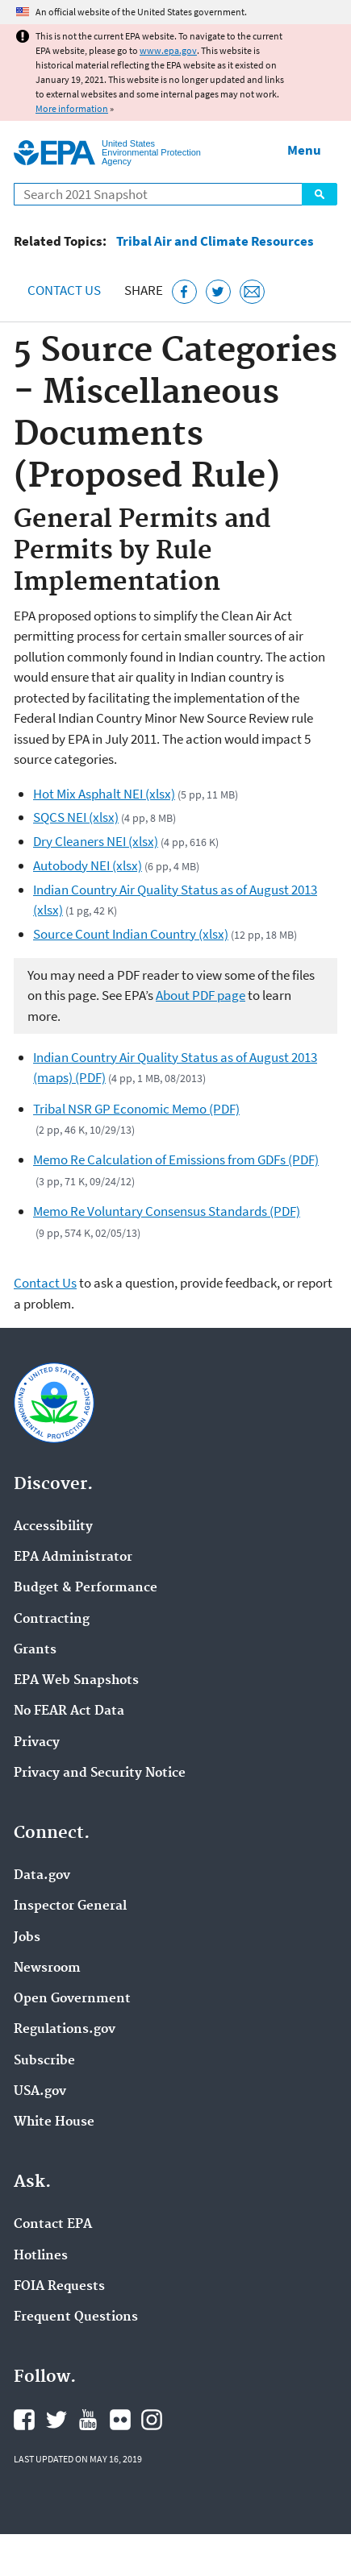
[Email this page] (252, 292)
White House (54, 2122)
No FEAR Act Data (69, 1711)
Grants (35, 1650)
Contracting (52, 1619)
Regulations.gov (64, 2029)
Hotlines (41, 2256)
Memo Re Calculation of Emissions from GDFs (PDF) (176, 1159)
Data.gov (42, 1876)
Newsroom (47, 1968)
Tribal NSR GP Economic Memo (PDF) (136, 1109)
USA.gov (40, 2091)
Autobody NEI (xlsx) (87, 865)
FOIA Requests (59, 2286)
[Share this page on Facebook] (184, 292)
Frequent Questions (76, 2317)
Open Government (72, 1999)
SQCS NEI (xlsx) (76, 817)
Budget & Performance (85, 1588)
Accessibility (53, 1527)
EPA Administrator (73, 1557)
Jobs (27, 1938)
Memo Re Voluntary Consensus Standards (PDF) (166, 1211)
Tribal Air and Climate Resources (215, 241)
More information (72, 108)
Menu (304, 150)
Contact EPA (53, 2224)
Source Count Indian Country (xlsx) (130, 934)
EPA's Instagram (151, 2419)
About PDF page (200, 995)
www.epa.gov (168, 50)
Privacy (37, 1743)
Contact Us (64, 290)
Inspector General (70, 1906)
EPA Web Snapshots (76, 1681)
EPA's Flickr (120, 2419)
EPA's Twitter (56, 2419)
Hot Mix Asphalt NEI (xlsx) (104, 794)
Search (319, 194)
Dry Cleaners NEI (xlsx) (95, 841)
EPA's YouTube (87, 2419)
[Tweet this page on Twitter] (218, 292)
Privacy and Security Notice (100, 1773)
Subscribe (44, 2061)
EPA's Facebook (24, 2419)
